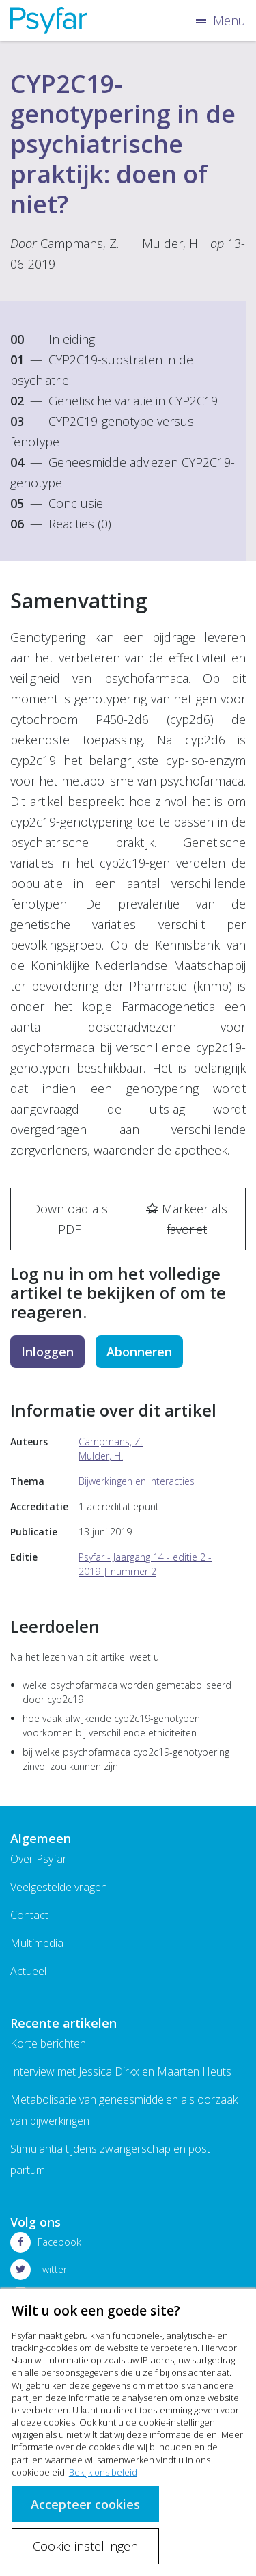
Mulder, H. (171, 243)
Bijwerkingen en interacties (137, 1481)
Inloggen (47, 1351)
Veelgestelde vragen (58, 1886)
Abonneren (139, 1351)
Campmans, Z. (79, 243)
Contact (29, 1914)
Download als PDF (69, 1218)
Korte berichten (48, 2043)
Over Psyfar (38, 1858)
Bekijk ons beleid (103, 2472)
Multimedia (36, 1942)
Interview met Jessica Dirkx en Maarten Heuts (120, 2071)
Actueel (28, 1970)
